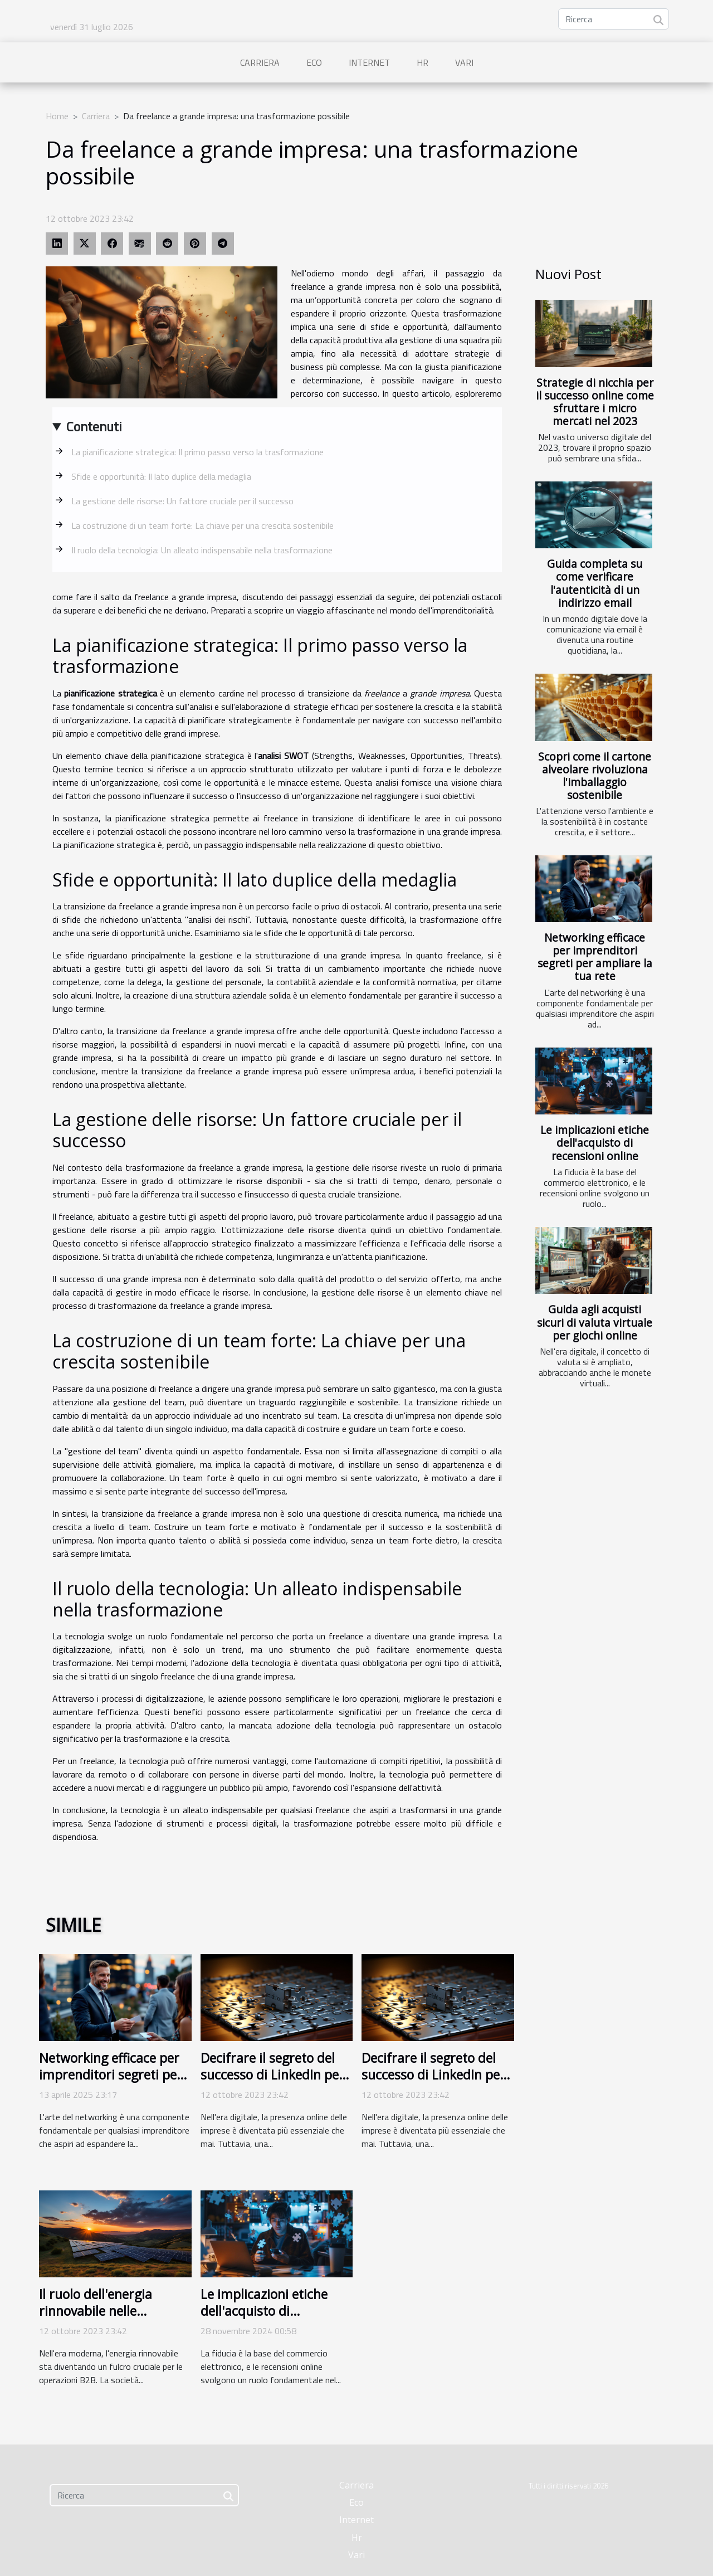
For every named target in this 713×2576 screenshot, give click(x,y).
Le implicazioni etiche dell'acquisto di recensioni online (594, 1142)
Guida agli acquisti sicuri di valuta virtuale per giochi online (594, 1322)
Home (57, 116)
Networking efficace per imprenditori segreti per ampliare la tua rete (595, 956)
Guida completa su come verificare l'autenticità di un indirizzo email (594, 583)
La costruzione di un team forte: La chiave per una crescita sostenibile (202, 525)
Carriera (260, 62)
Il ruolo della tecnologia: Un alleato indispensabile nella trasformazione (202, 550)
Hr (422, 62)
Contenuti (94, 426)
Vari (464, 62)
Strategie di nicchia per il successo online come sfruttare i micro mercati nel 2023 (595, 401)
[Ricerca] (613, 19)
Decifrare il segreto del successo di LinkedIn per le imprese (272, 2074)
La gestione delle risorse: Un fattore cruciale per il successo (182, 501)
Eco (314, 62)
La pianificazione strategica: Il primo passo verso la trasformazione (197, 452)
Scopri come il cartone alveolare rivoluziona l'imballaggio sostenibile (594, 775)
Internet (369, 62)
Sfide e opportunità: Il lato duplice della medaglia (161, 476)
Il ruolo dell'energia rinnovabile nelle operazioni (95, 2310)
